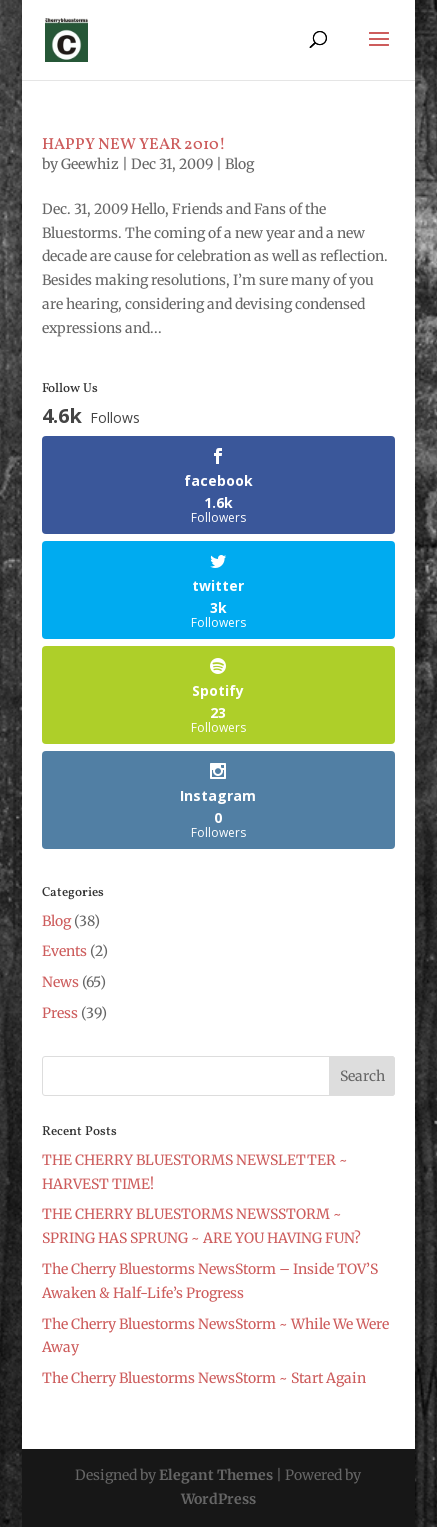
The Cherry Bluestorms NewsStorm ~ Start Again (204, 1378)
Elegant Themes (216, 1475)
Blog (239, 164)
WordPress (218, 1499)
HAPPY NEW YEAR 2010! (134, 145)
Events (64, 951)
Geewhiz (90, 164)
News (60, 982)
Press (60, 1013)
